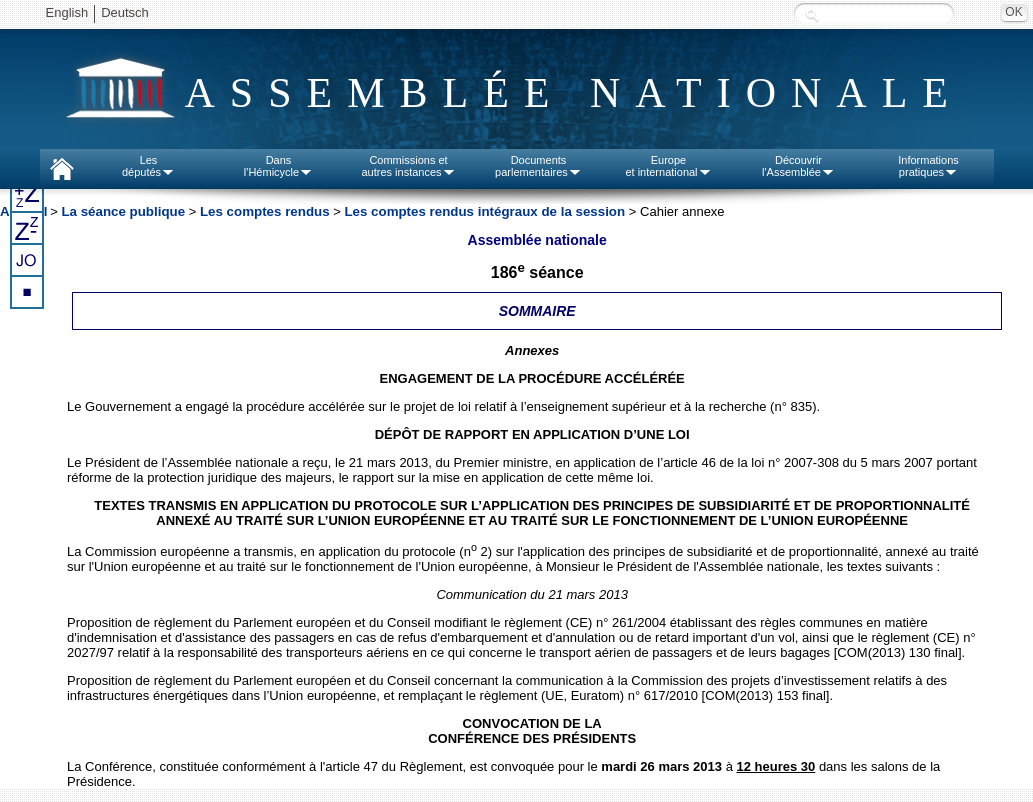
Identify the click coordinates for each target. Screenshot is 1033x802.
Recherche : (812, 14)
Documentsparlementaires (538, 166)
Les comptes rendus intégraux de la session (486, 211)
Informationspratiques (928, 166)
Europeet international (668, 166)
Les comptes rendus (265, 211)
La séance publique (123, 211)
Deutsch (125, 12)
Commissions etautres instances (408, 166)
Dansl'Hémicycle (278, 166)
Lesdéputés (148, 166)
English (67, 12)
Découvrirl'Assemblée (798, 166)
